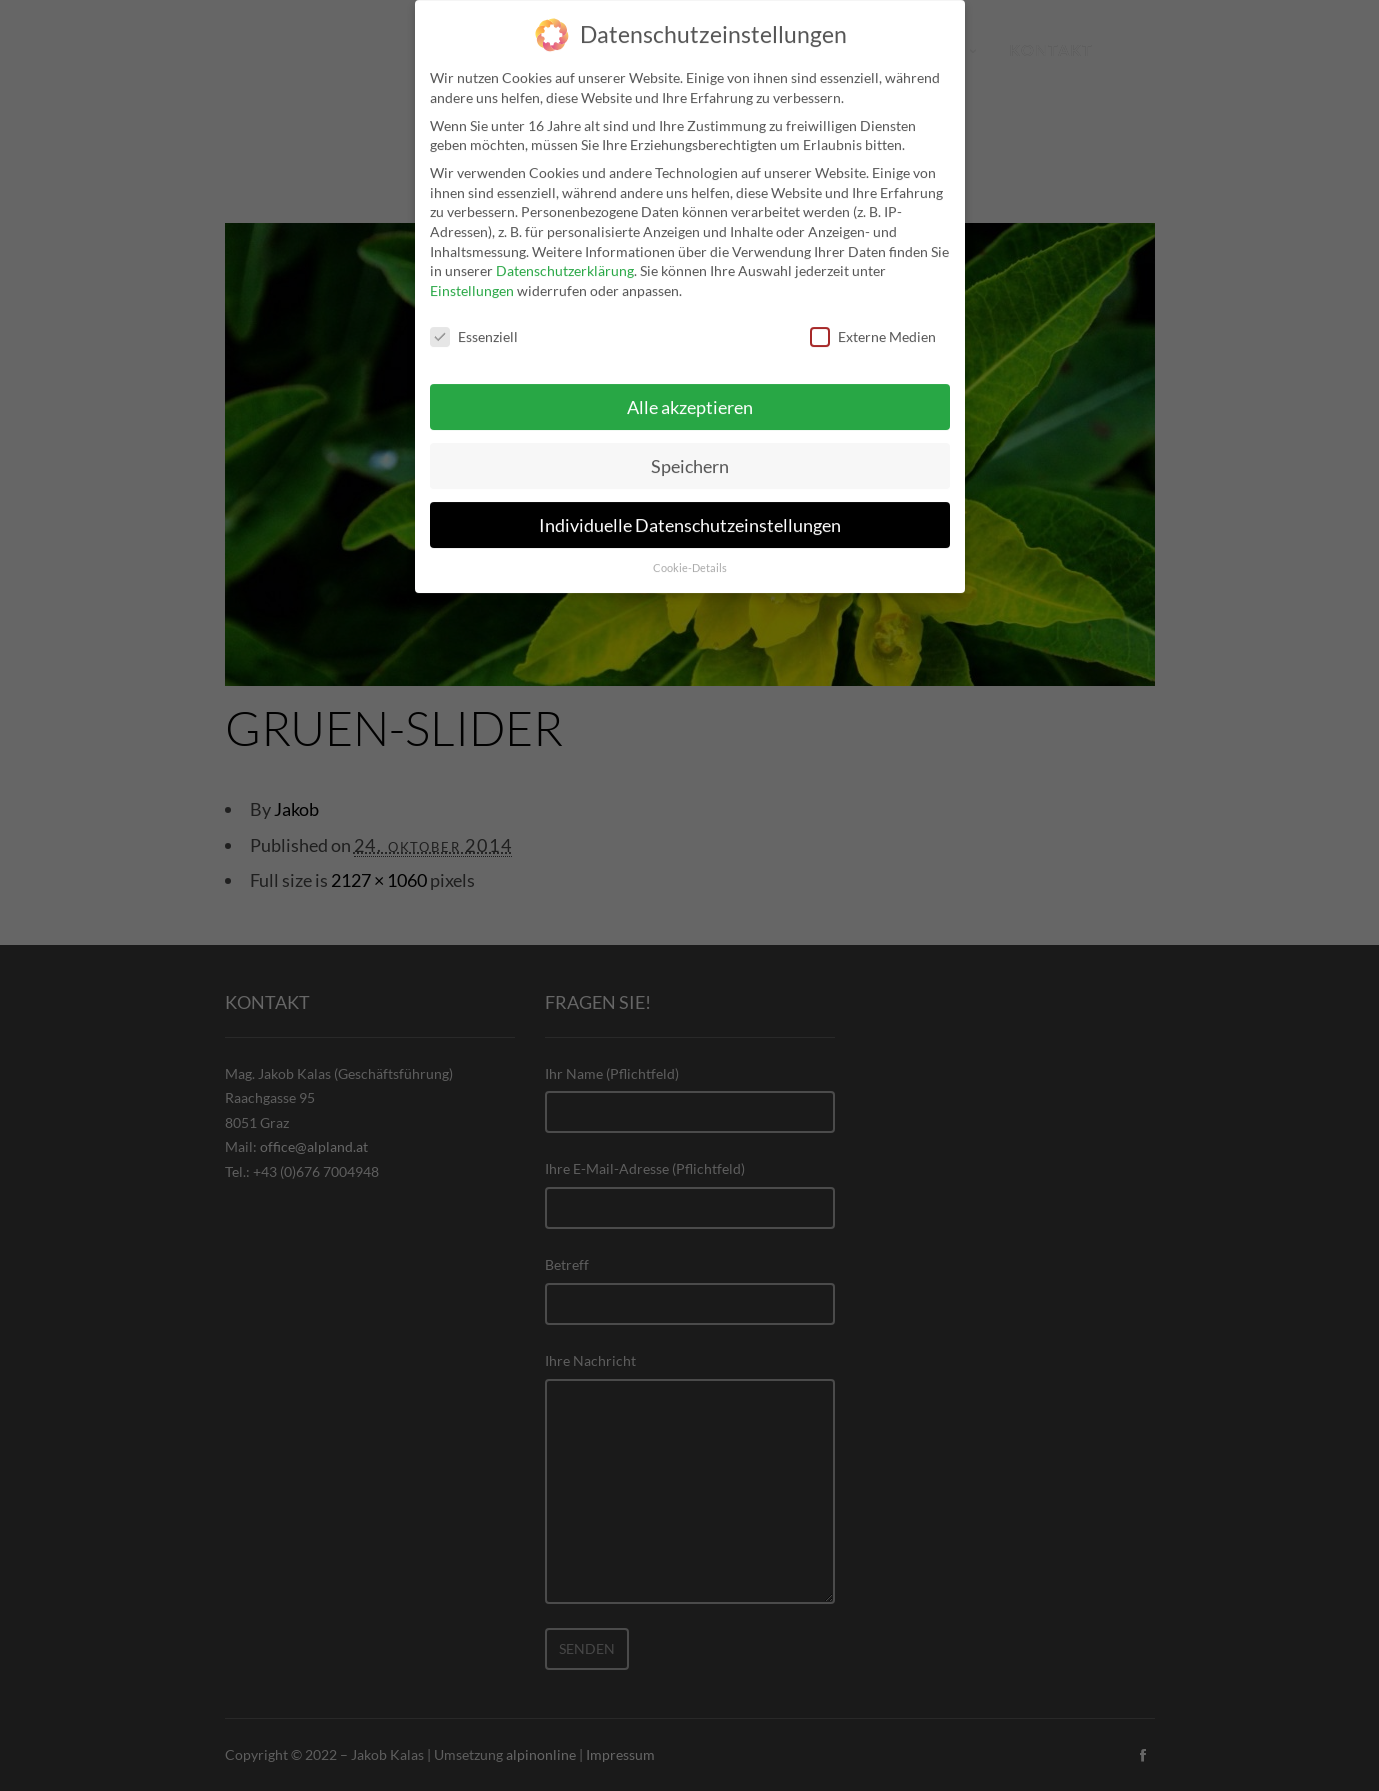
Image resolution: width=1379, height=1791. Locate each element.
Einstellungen (472, 275)
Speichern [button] (690, 451)
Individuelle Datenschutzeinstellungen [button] (690, 510)
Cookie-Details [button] (690, 554)
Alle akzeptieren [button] (690, 392)
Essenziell (474, 321)
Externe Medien (873, 321)
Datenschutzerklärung (565, 256)
